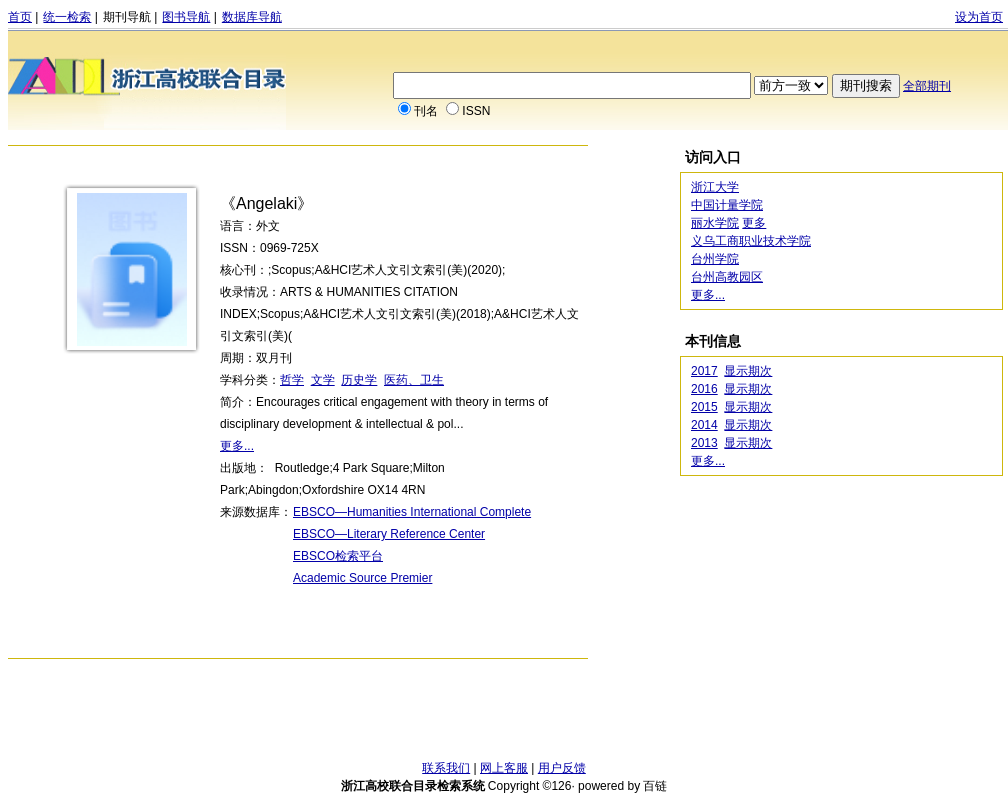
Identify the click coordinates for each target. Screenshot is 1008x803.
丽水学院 (715, 223)
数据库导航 (252, 17)
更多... (237, 446)
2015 (704, 407)
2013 (704, 443)
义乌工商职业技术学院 (751, 241)
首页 (20, 17)
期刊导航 (127, 17)
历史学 (359, 380)
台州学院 (715, 259)
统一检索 (67, 17)
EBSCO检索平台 (338, 556)
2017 (704, 371)
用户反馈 (562, 768)
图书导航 (186, 17)
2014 (704, 425)
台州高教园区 (727, 277)
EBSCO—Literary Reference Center (389, 534)
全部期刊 (927, 86)
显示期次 (748, 371)
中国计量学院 (727, 205)
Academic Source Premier (362, 578)
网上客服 (504, 768)
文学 (323, 380)
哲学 (292, 380)
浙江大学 (715, 187)
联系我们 (446, 768)
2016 (704, 389)
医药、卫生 (414, 380)
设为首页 (979, 17)
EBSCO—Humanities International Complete (412, 512)
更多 (754, 223)
